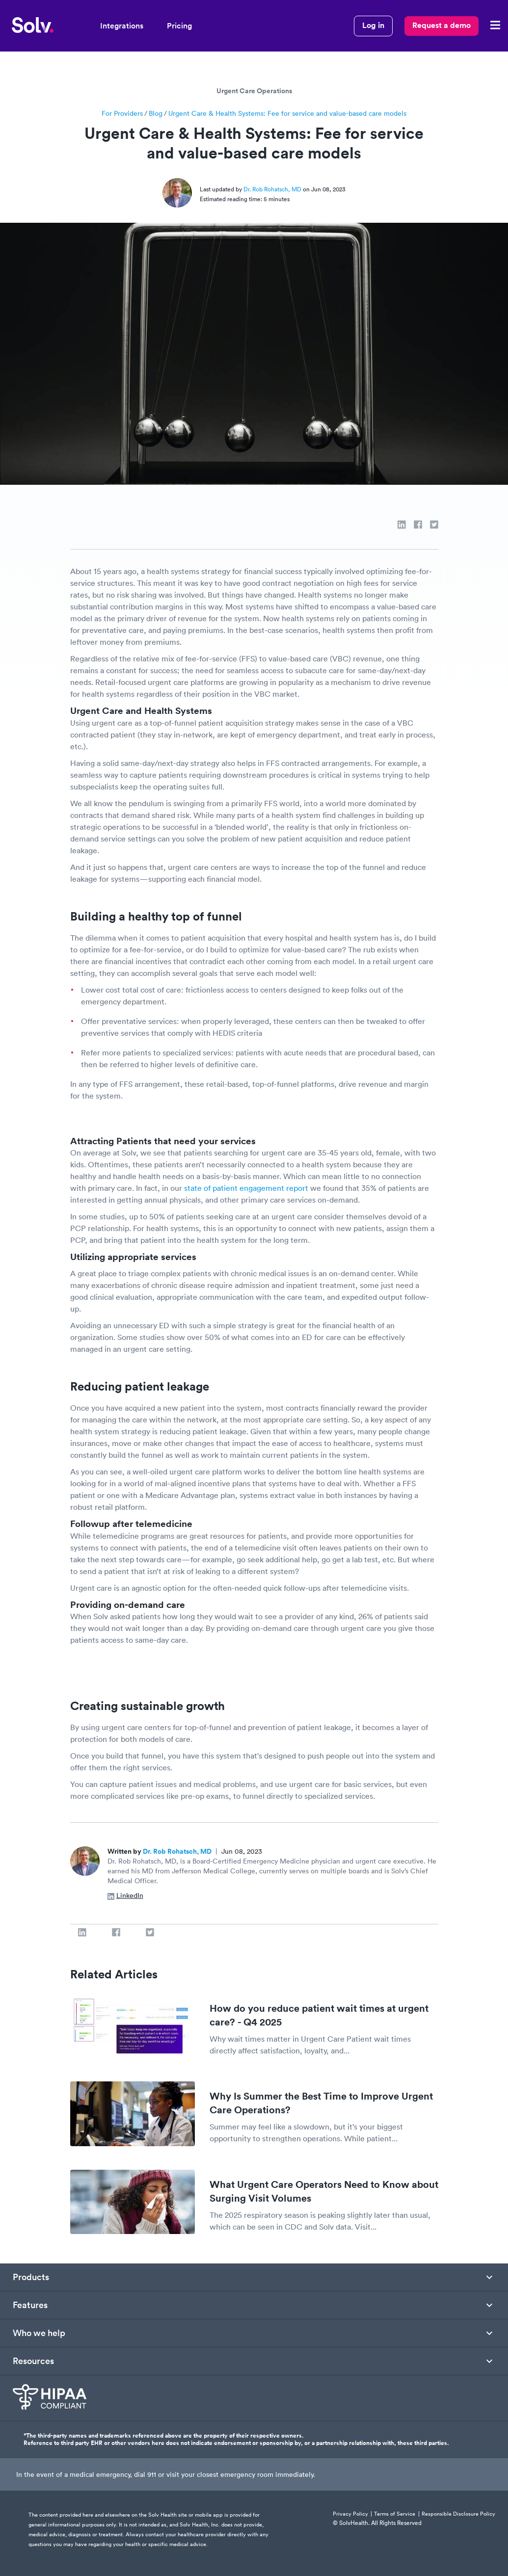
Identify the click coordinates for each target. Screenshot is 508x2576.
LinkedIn (125, 1895)
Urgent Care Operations (254, 91)
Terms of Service (394, 2514)
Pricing (179, 26)
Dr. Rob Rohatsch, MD (273, 189)
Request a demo (441, 25)
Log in (373, 25)
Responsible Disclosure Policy (458, 2514)
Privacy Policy (350, 2514)
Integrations (121, 26)
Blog (155, 113)
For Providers (122, 113)
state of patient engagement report (247, 1188)
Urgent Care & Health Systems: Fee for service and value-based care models (287, 113)
